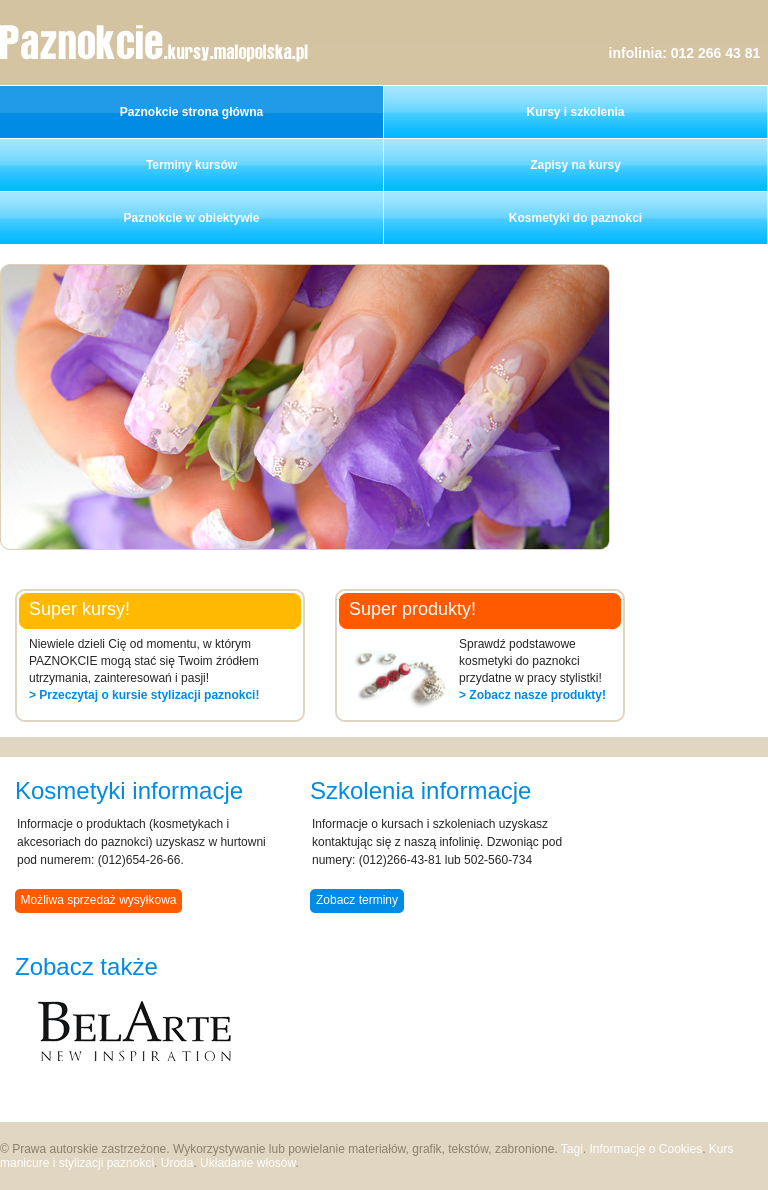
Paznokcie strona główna (191, 112)
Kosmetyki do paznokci (575, 218)
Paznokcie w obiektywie (191, 218)
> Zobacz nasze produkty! (532, 695)
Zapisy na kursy (575, 165)
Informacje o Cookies (645, 1149)
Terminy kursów (191, 165)
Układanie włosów (247, 1163)
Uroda (177, 1163)
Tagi (572, 1149)
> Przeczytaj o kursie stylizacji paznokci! (144, 695)
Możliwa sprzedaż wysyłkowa (98, 900)
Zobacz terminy (357, 900)
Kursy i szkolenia (575, 112)
